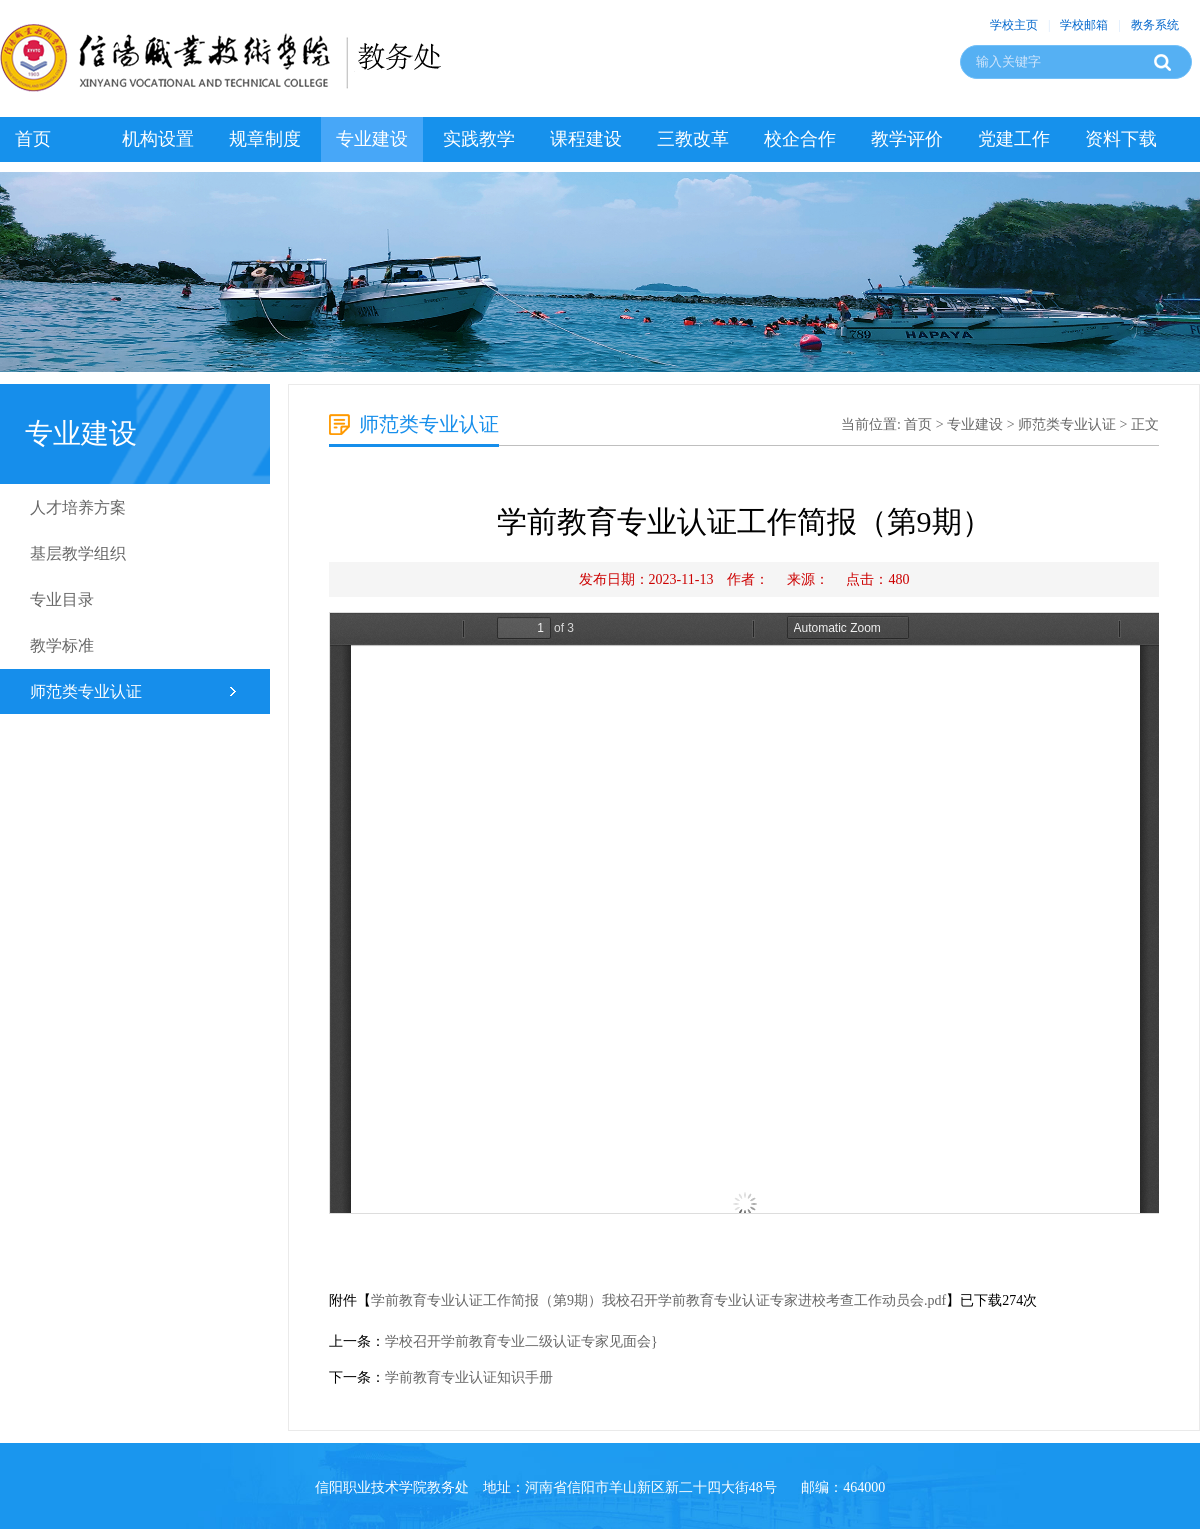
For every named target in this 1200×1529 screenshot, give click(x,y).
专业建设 (372, 139)
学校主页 (1014, 25)
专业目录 (62, 599)
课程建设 (586, 139)
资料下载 (1121, 139)
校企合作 (800, 139)
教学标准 (62, 645)
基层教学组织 (78, 553)
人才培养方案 (78, 507)
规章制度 (265, 139)
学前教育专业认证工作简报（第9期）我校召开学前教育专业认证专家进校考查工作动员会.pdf (658, 1300)
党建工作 (1014, 139)
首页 (33, 139)
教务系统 (1155, 25)
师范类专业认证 (86, 691)
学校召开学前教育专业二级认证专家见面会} (521, 1341)
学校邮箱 (1084, 25)
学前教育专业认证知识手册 (469, 1377)
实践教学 (479, 139)
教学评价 (907, 139)
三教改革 (693, 139)
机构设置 (158, 139)
